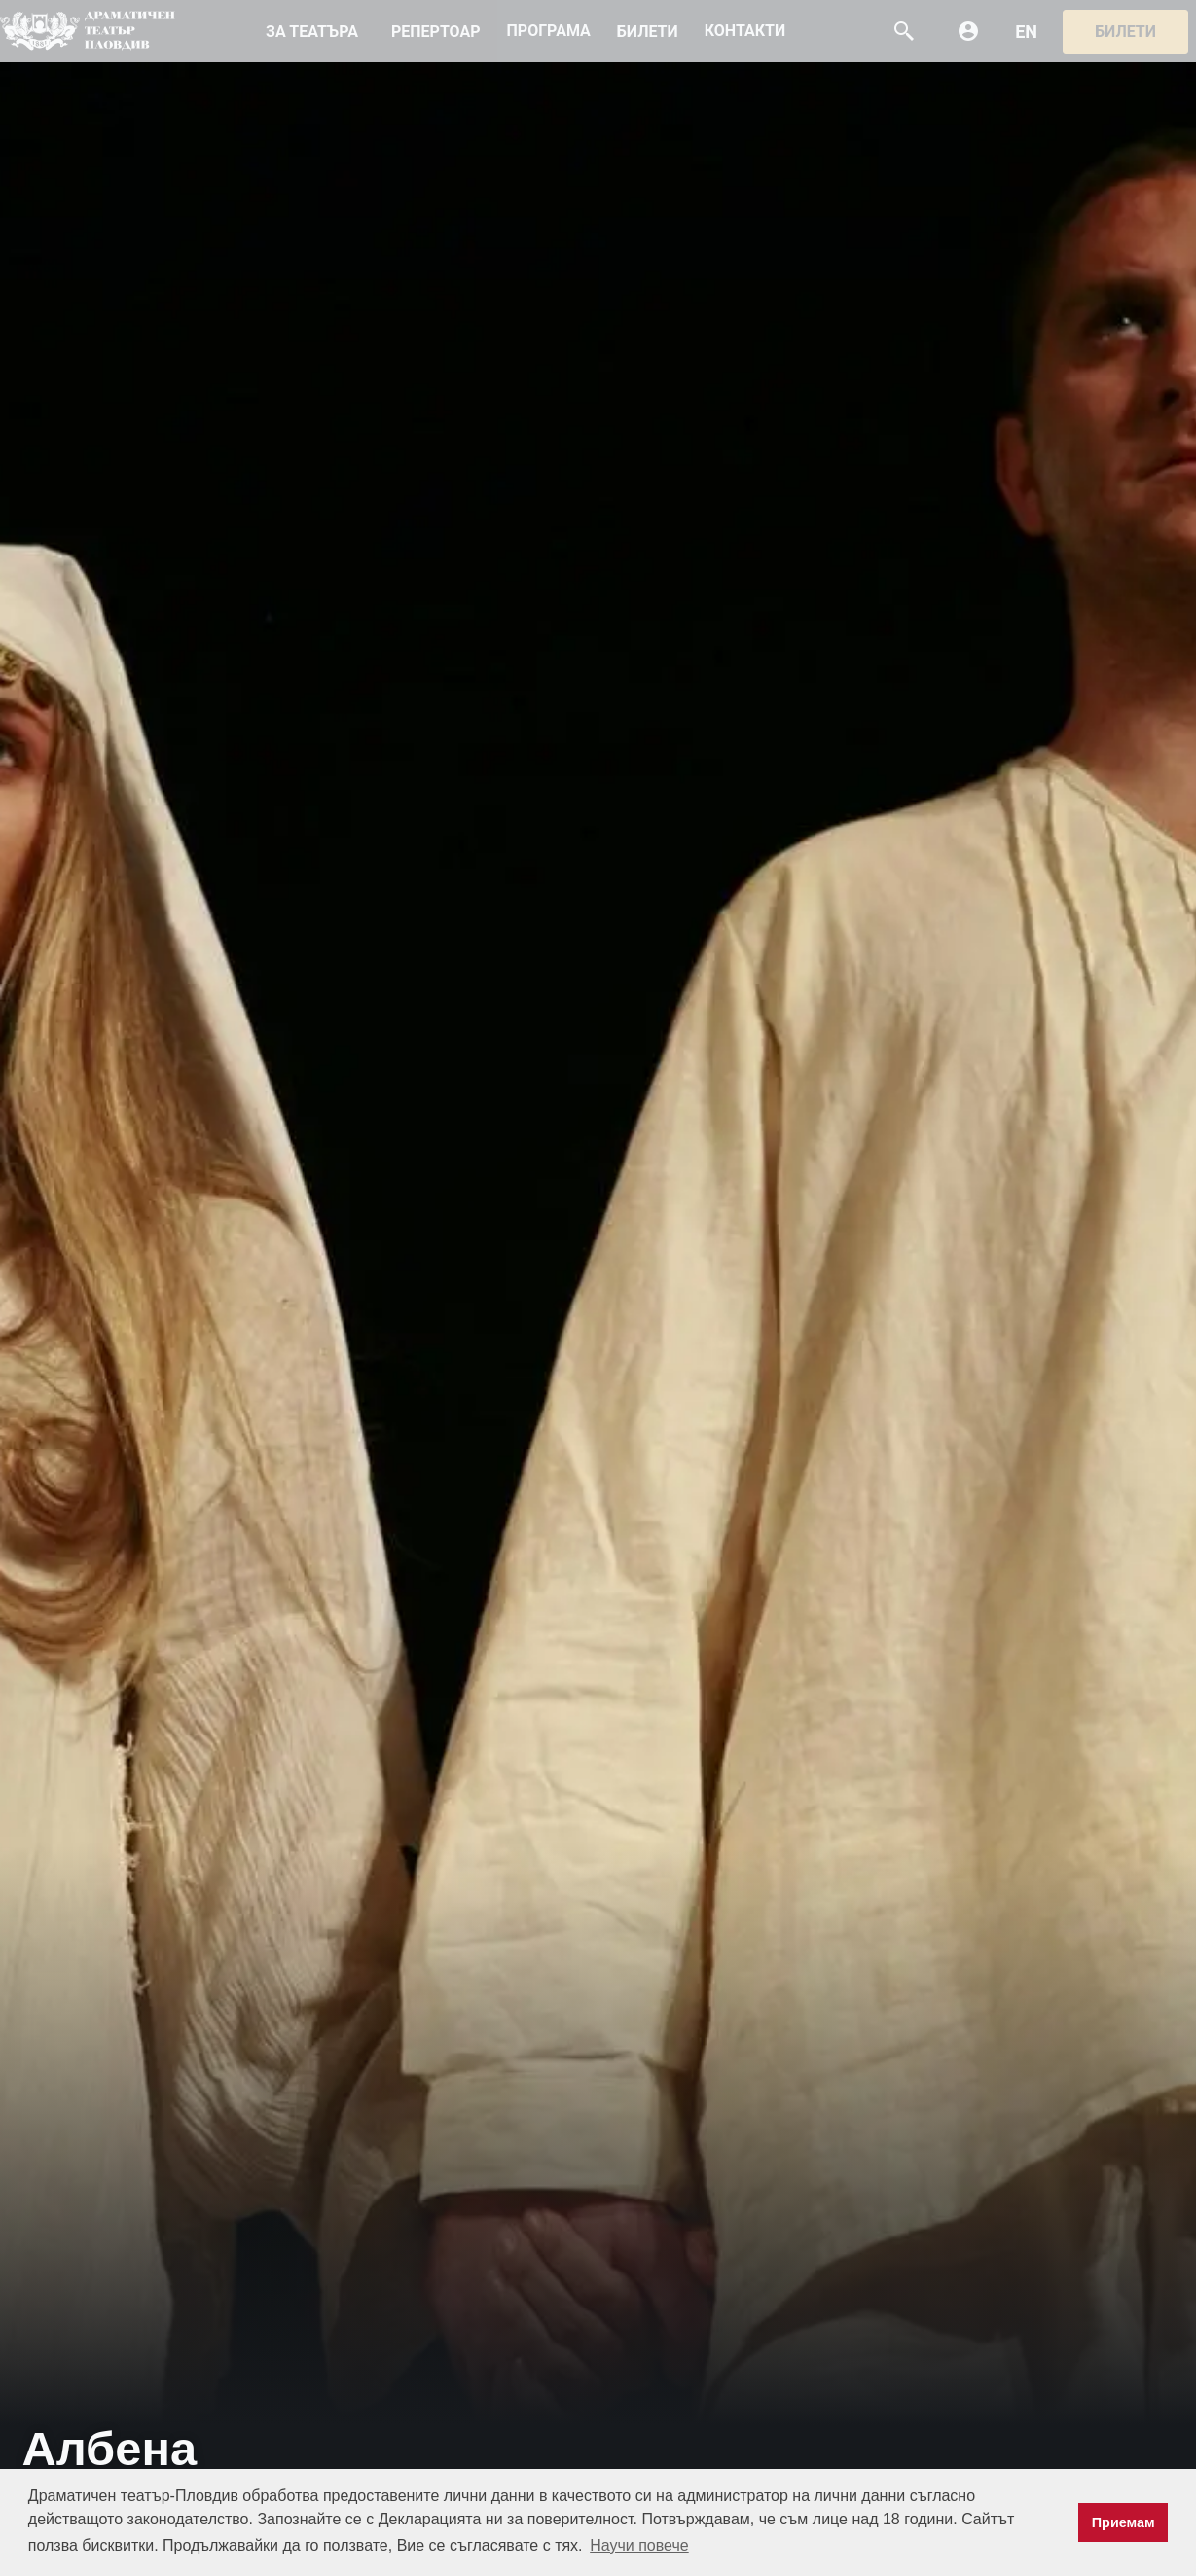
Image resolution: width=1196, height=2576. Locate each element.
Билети (1125, 31)
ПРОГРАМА (549, 30)
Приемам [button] (1123, 2522)
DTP (87, 31)
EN (1026, 31)
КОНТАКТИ (745, 30)
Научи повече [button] (639, 2545)
